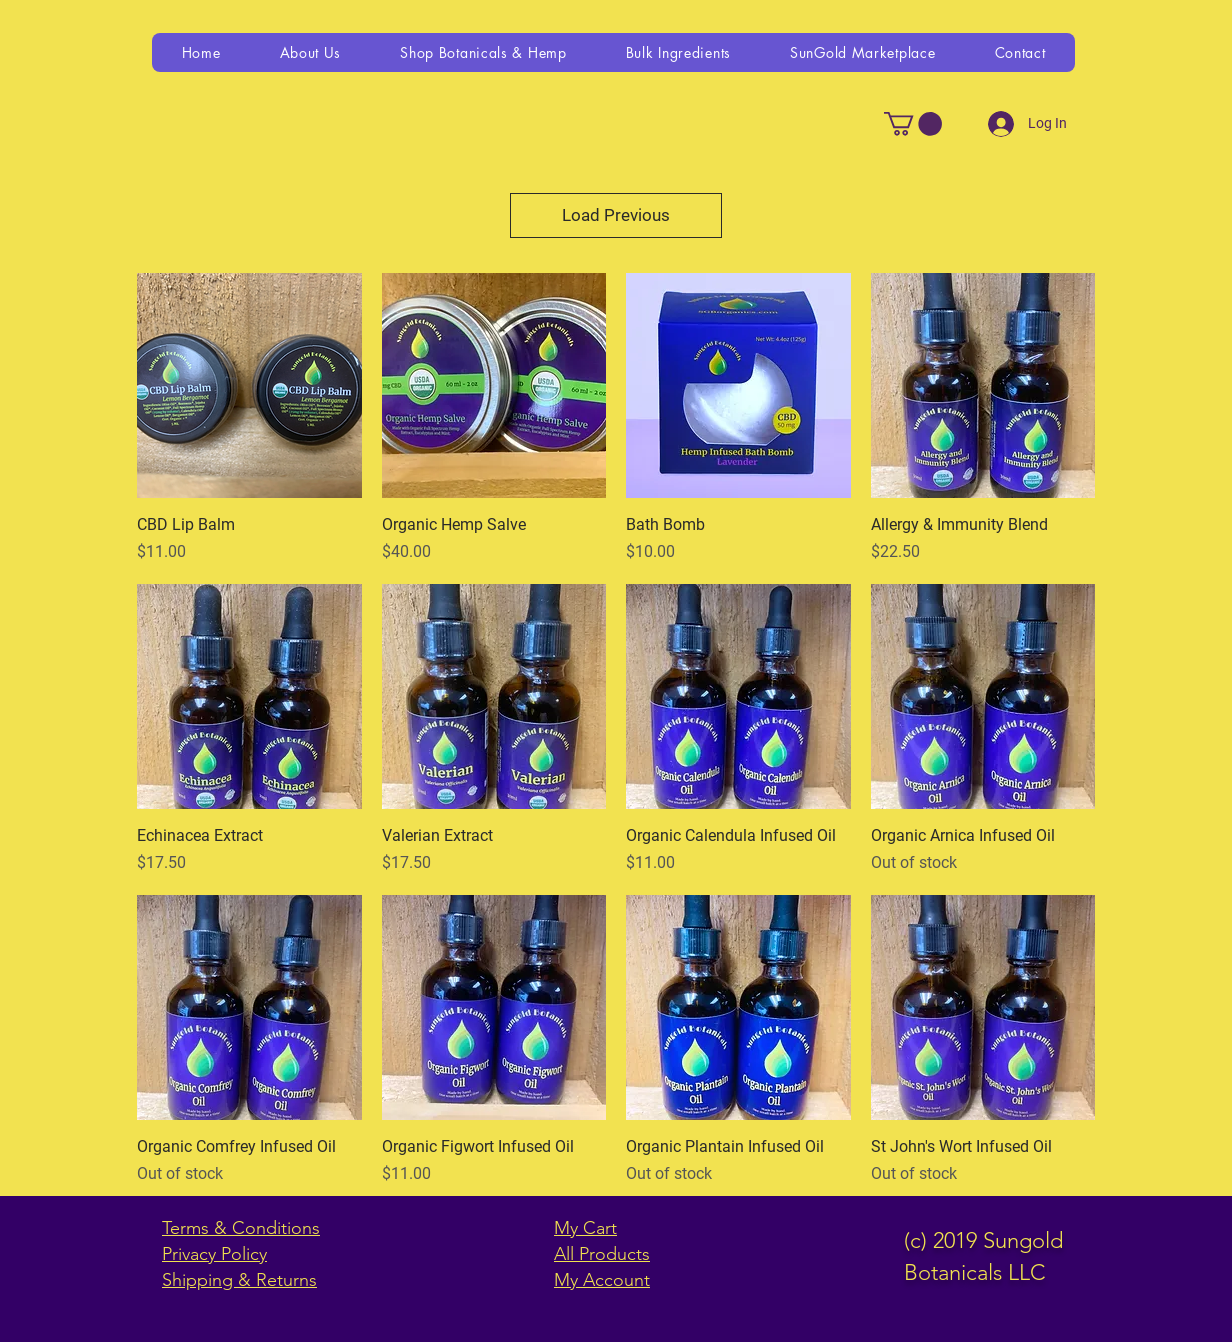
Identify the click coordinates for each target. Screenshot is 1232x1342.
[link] (913, 124)
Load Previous (616, 215)
